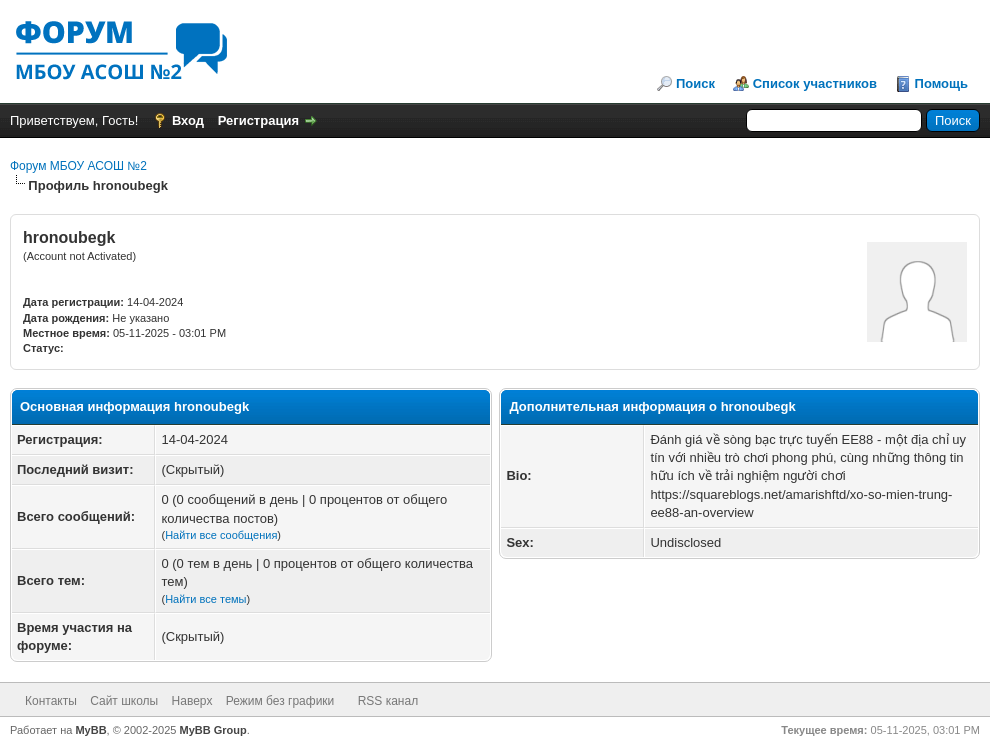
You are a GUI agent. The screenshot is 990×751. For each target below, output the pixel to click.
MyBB (90, 730)
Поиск (695, 83)
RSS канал (388, 701)
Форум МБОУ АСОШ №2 (78, 166)
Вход (188, 120)
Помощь (941, 83)
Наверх (192, 701)
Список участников (815, 83)
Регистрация (258, 120)
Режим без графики (280, 701)
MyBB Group (213, 730)
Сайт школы (124, 701)
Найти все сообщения (221, 535)
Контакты (51, 701)
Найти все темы (205, 599)
